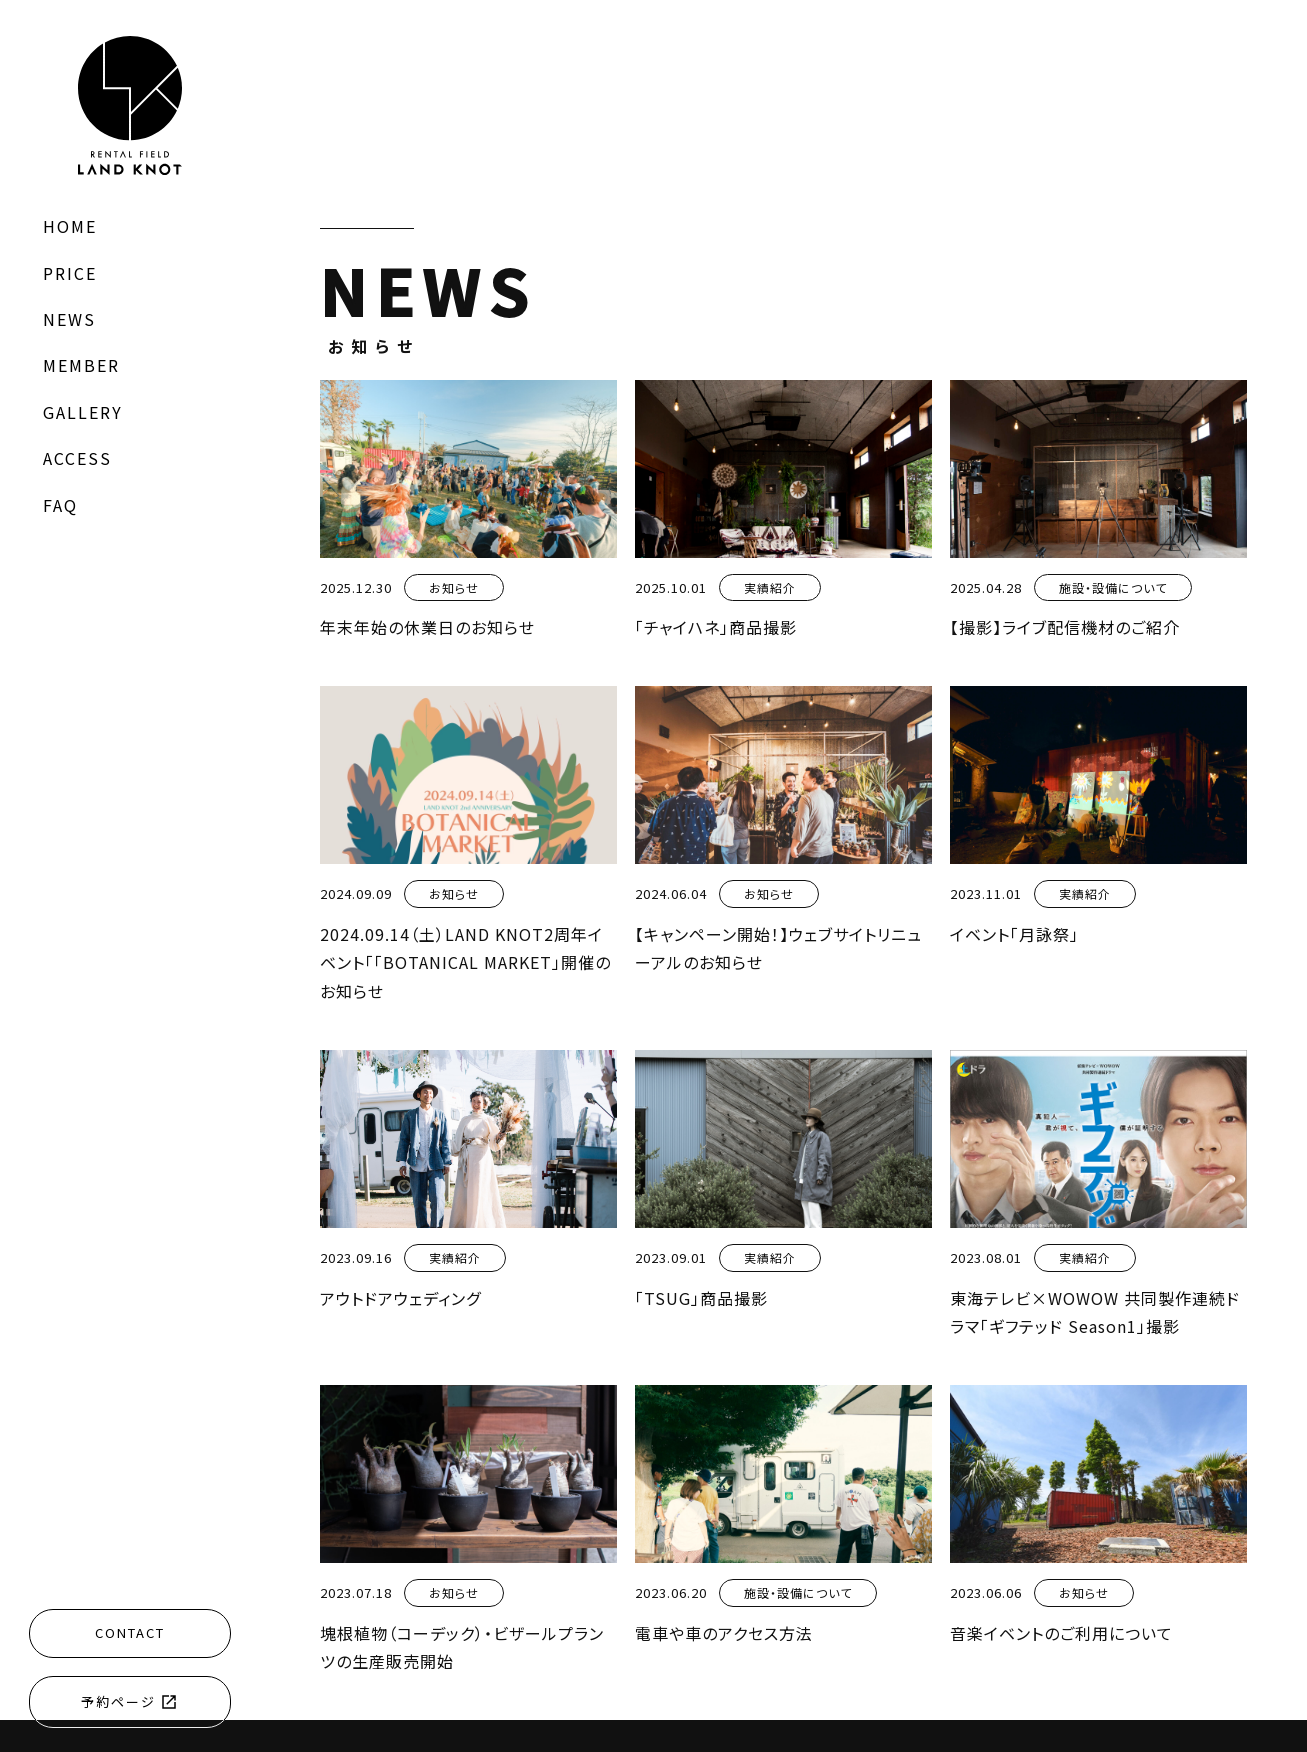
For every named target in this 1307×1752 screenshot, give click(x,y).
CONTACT (130, 1632)
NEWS (69, 319)
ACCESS (77, 458)
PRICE (70, 273)
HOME (70, 226)
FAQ (60, 505)
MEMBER (81, 365)
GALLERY (83, 412)
